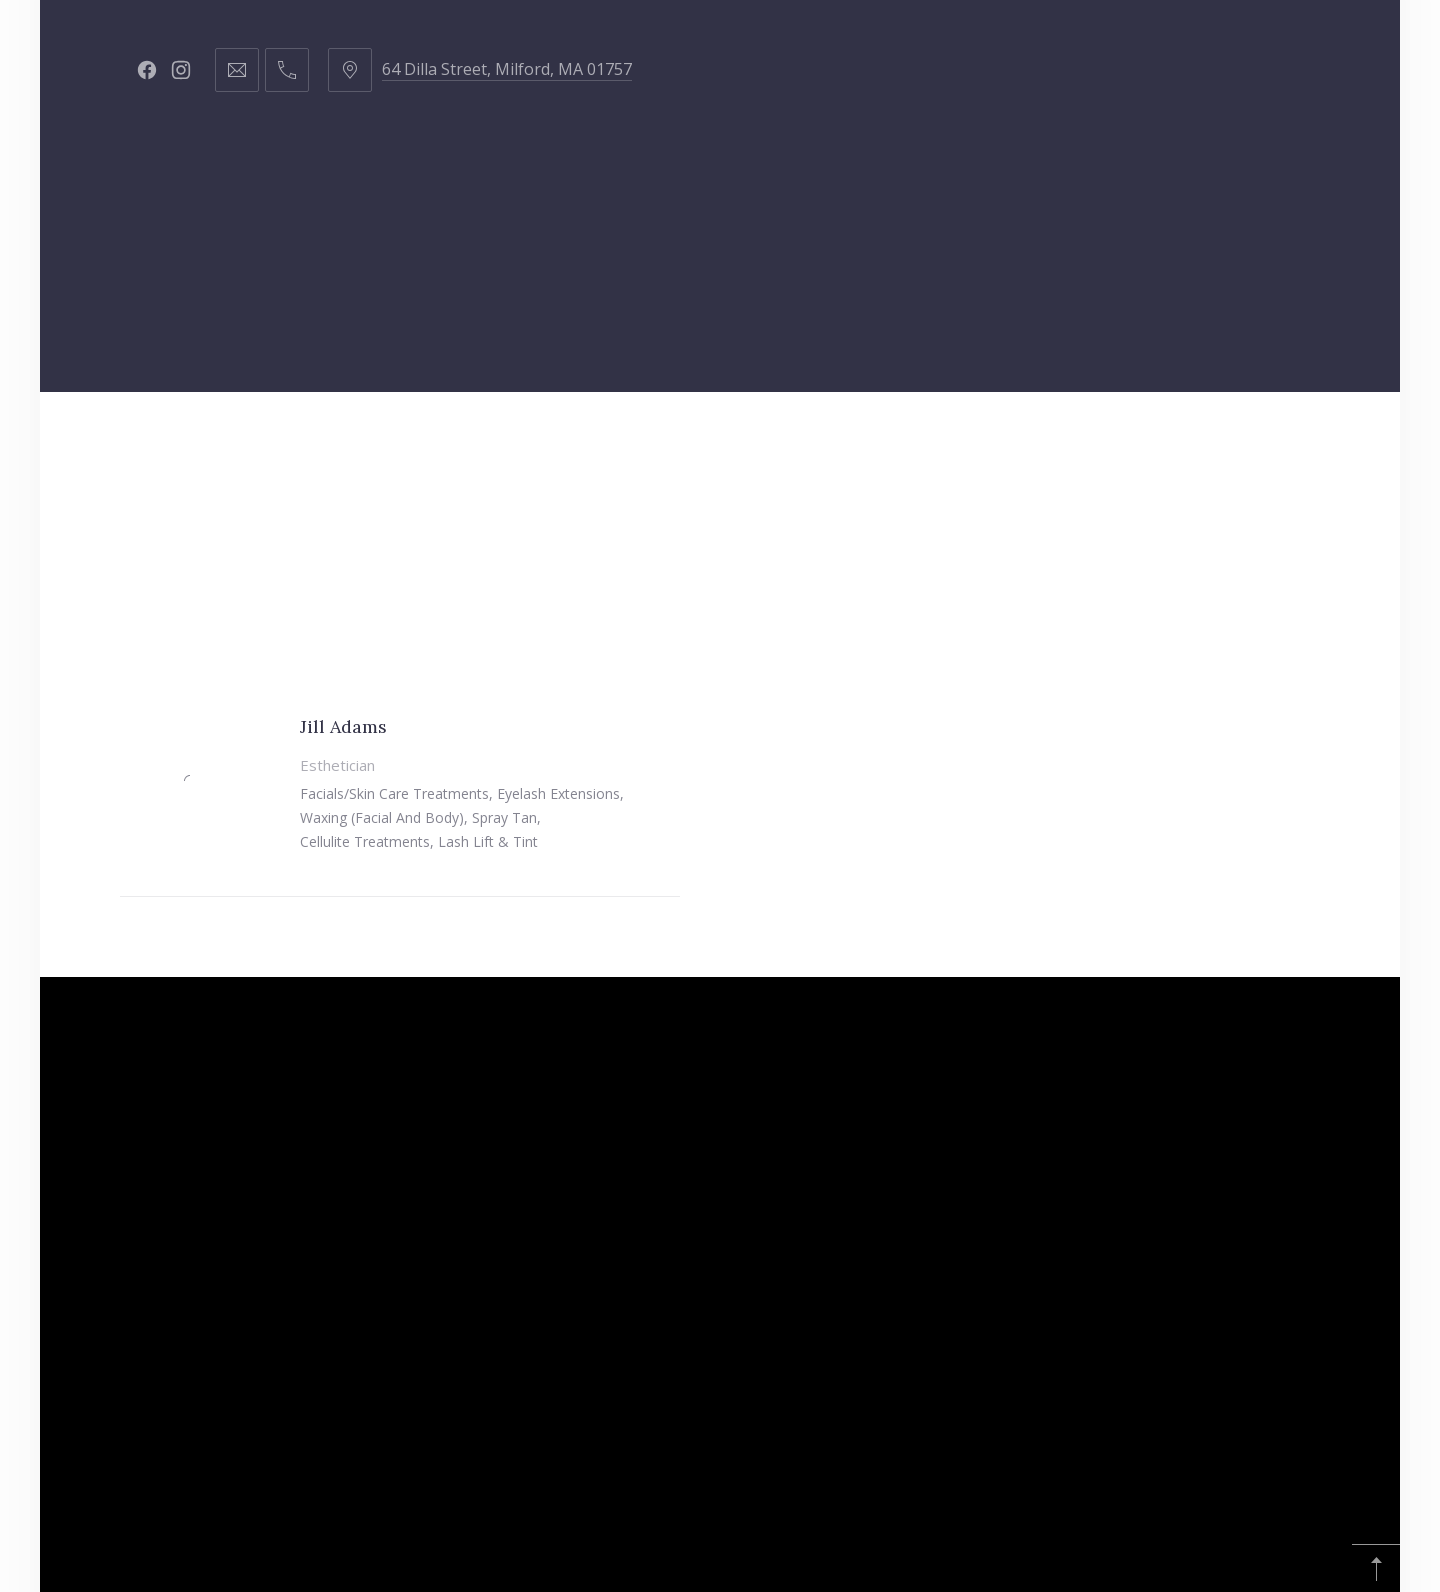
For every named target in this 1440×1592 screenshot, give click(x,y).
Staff (418, 441)
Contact (783, 441)
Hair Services (297, 441)
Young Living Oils (1210, 441)
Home (177, 441)
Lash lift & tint (488, 841)
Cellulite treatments (365, 841)
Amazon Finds (611, 541)
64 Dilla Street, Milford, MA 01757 (507, 69)
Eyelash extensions (558, 793)
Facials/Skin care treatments (394, 793)
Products (526, 441)
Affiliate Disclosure (801, 541)
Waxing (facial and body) (382, 817)
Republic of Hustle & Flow (977, 441)
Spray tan (504, 817)
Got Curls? (657, 441)
